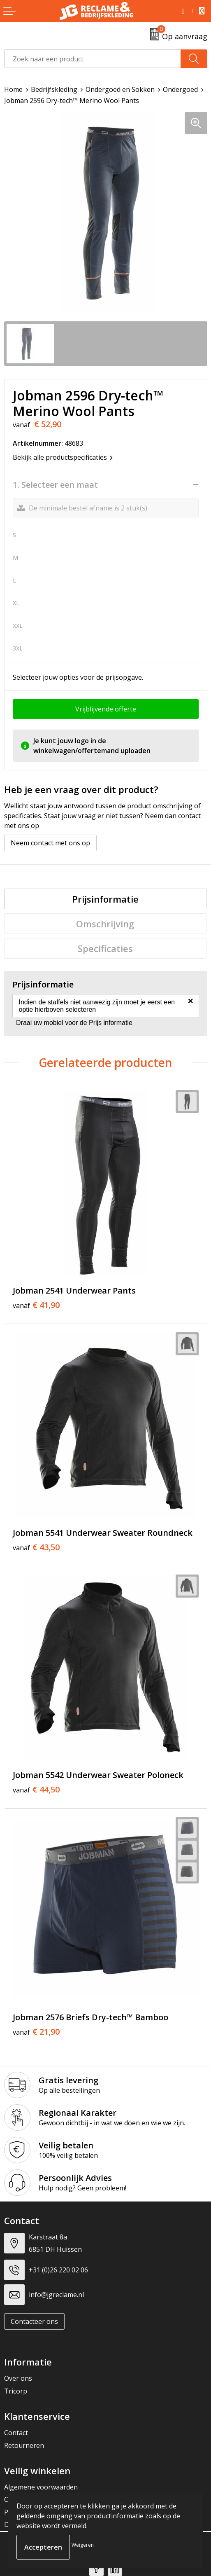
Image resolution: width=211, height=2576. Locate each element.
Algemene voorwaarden (41, 2487)
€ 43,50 (36, 1547)
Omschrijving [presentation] (105, 923)
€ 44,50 (36, 1789)
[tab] (105, 899)
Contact (16, 2432)
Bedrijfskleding (54, 89)
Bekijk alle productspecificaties (63, 457)
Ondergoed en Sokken (120, 89)
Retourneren (24, 2445)
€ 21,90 (36, 2031)
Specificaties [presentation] (105, 948)
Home (13, 89)
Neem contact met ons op (50, 842)
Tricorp (15, 2391)
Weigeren (83, 2544)
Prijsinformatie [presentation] (105, 899)
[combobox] (92, 58)
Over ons (18, 2378)
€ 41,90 (36, 1305)
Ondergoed (180, 89)
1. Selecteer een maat (55, 485)
